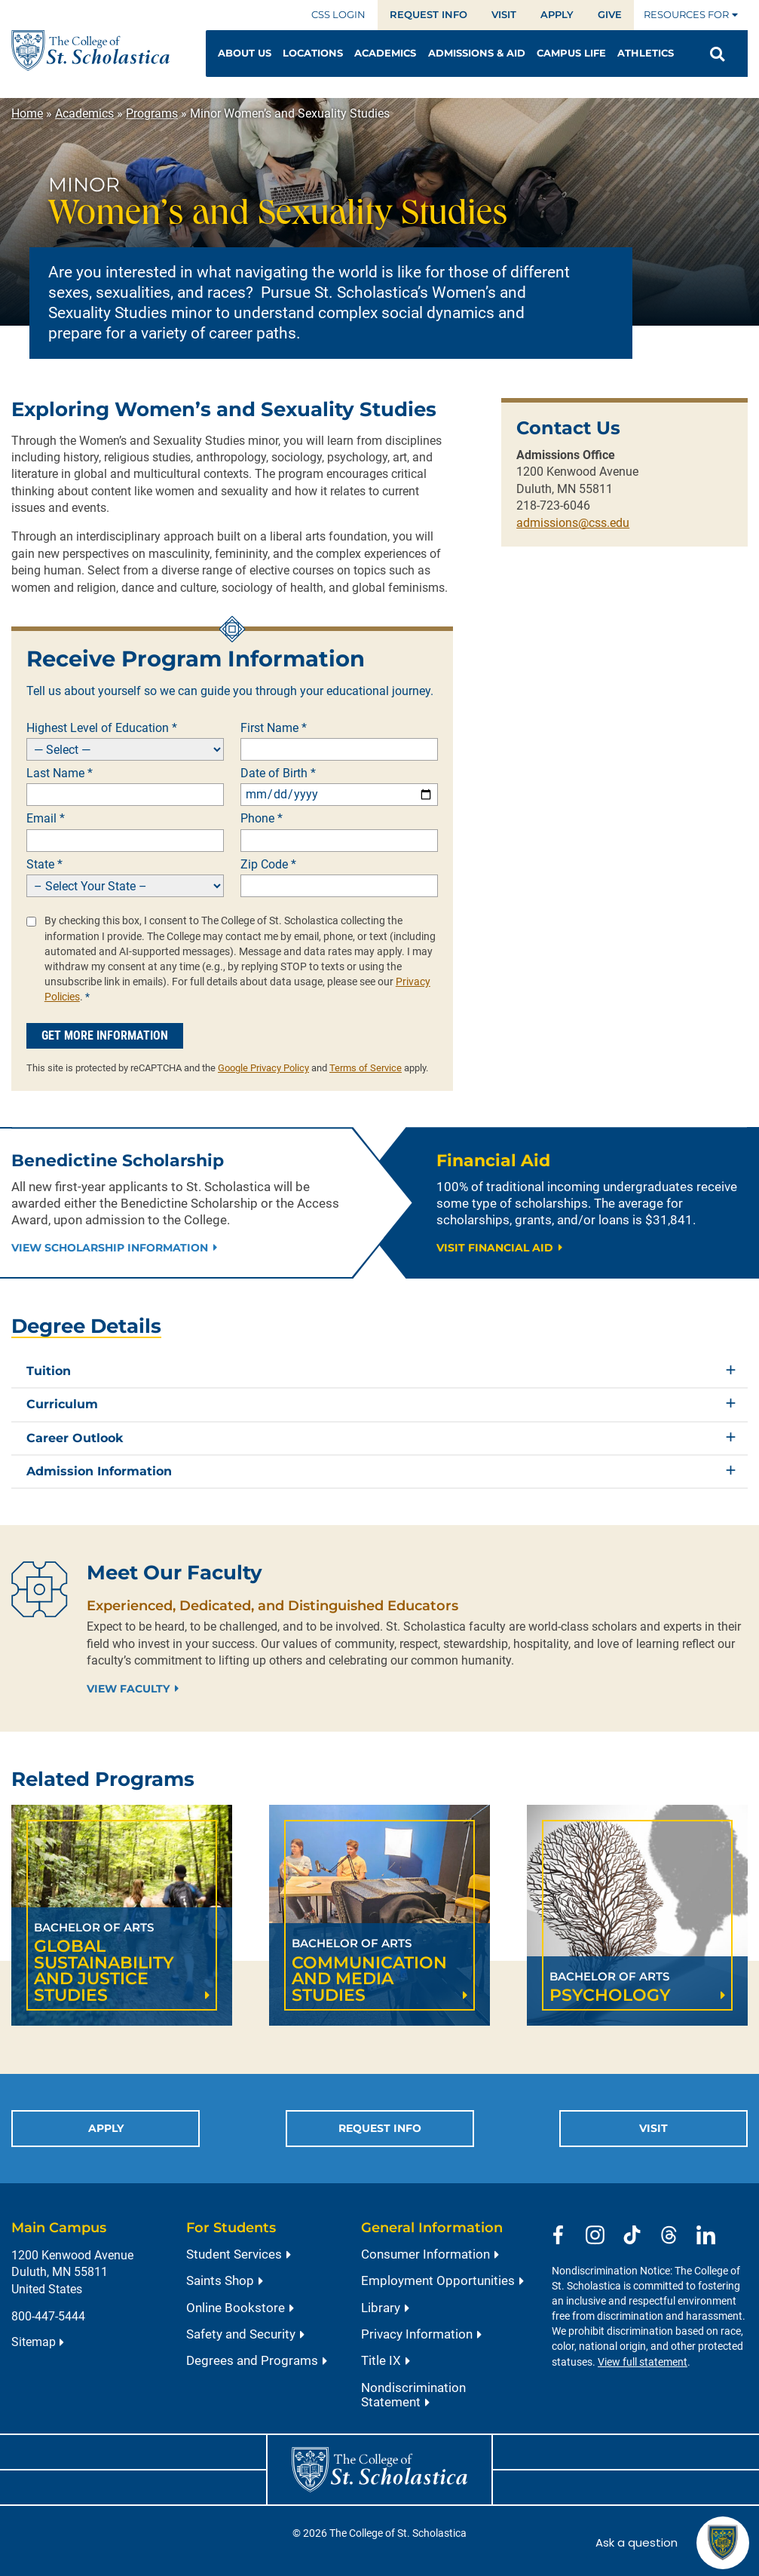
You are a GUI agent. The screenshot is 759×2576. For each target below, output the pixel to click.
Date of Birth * (278, 773)
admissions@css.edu (572, 523)
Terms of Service (365, 1068)
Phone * (261, 818)
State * (44, 864)
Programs (152, 113)
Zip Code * (268, 864)
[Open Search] (717, 54)
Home (27, 113)
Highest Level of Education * (101, 728)
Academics (84, 113)
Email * (45, 818)
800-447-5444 (48, 2316)
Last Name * (59, 773)
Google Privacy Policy (263, 1068)
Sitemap (33, 2342)
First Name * (273, 728)
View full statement (642, 2362)
